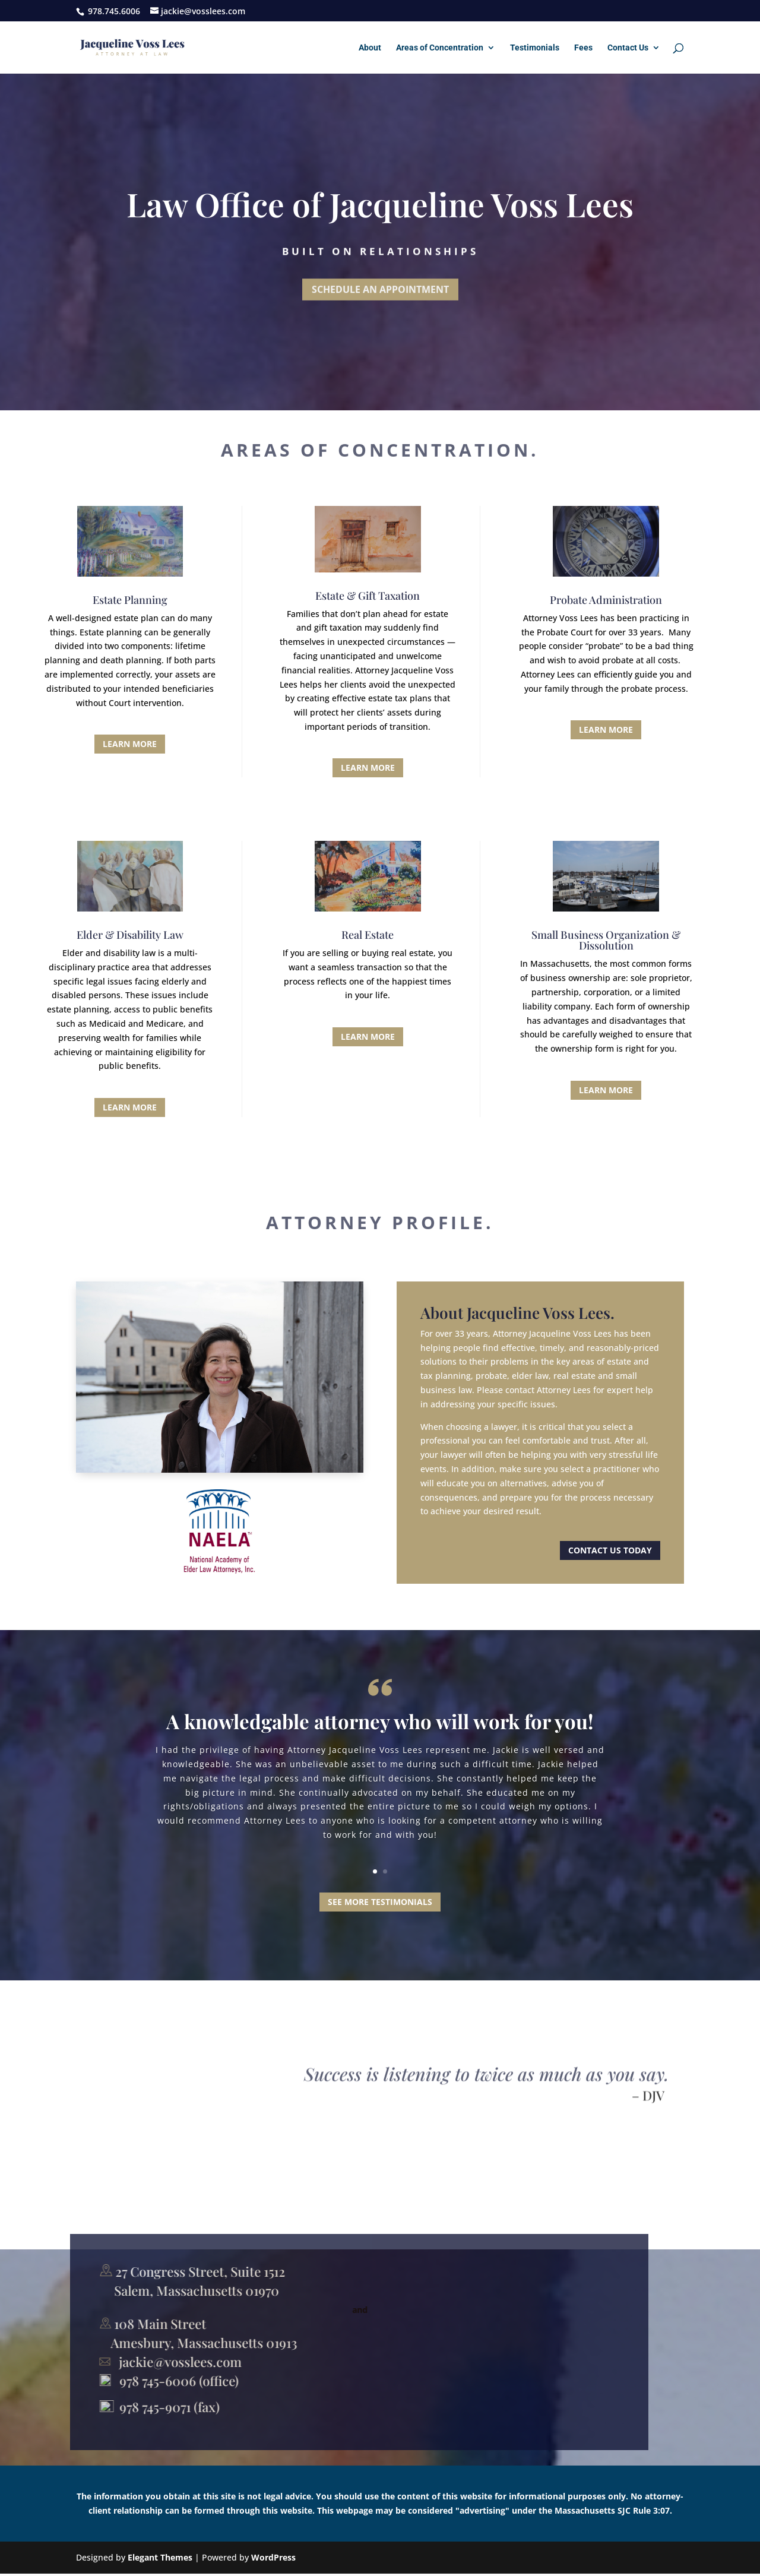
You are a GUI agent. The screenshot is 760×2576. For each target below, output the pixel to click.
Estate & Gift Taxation (367, 595)
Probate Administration (606, 600)
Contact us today (610, 1550)
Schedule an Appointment (380, 291)
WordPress (273, 2557)
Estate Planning (130, 600)
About (370, 47)
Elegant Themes (160, 2557)
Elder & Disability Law (130, 935)
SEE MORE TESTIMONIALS (380, 1901)
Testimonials (534, 47)
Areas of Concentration (439, 47)
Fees (583, 47)
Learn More (130, 743)
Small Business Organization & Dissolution (605, 940)
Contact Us (627, 47)
